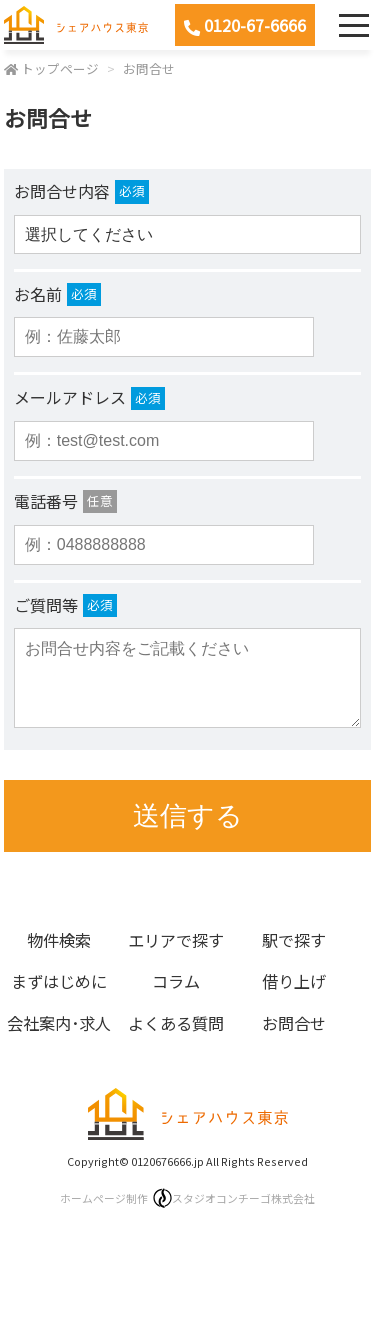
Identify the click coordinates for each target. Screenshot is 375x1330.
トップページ (60, 68)
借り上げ (294, 981)
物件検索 (59, 940)
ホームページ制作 (187, 1198)
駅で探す (294, 940)
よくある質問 (176, 1023)
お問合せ (149, 68)
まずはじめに (59, 981)
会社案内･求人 (59, 1023)
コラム (176, 981)
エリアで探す (176, 940)
